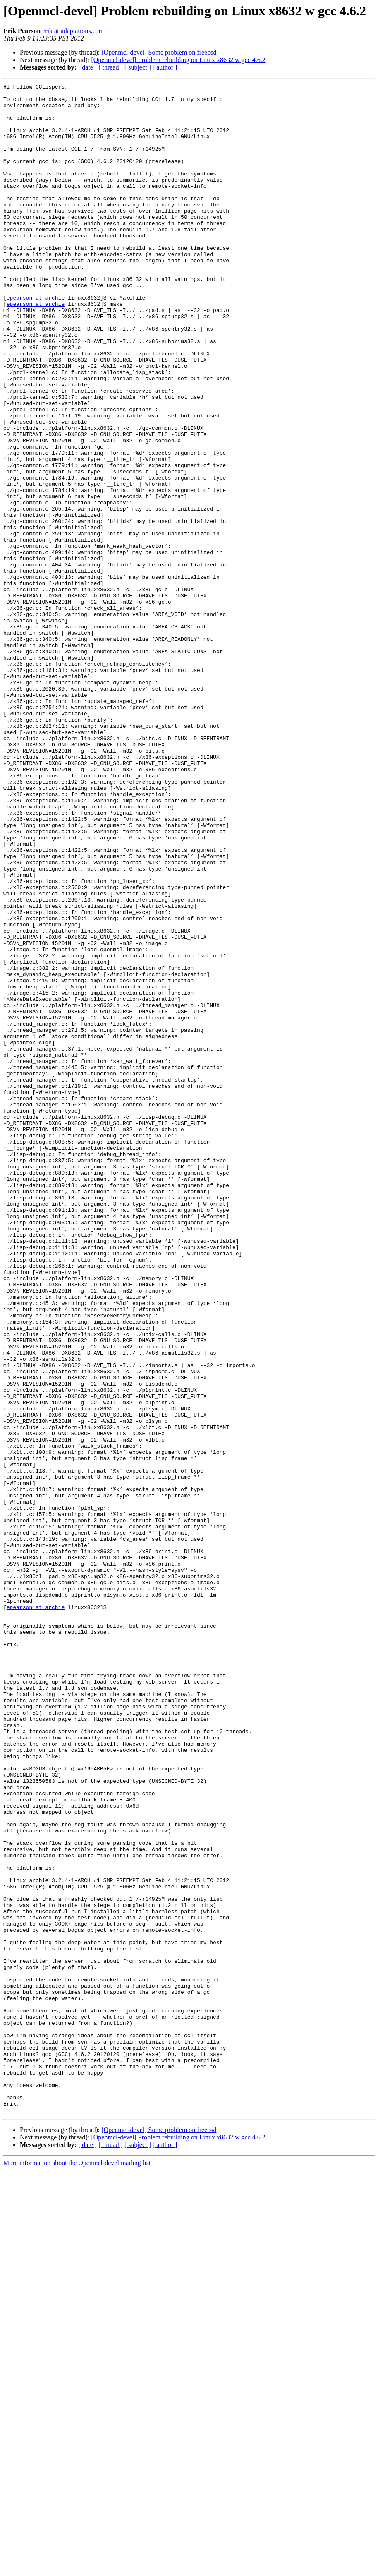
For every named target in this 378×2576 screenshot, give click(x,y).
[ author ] (165, 67)
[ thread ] (110, 67)
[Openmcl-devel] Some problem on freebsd (158, 52)
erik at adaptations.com (73, 30)
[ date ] (87, 67)
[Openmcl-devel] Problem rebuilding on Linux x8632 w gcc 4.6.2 (178, 59)
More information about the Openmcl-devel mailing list (77, 2568)
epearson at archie (36, 341)
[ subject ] (137, 67)
